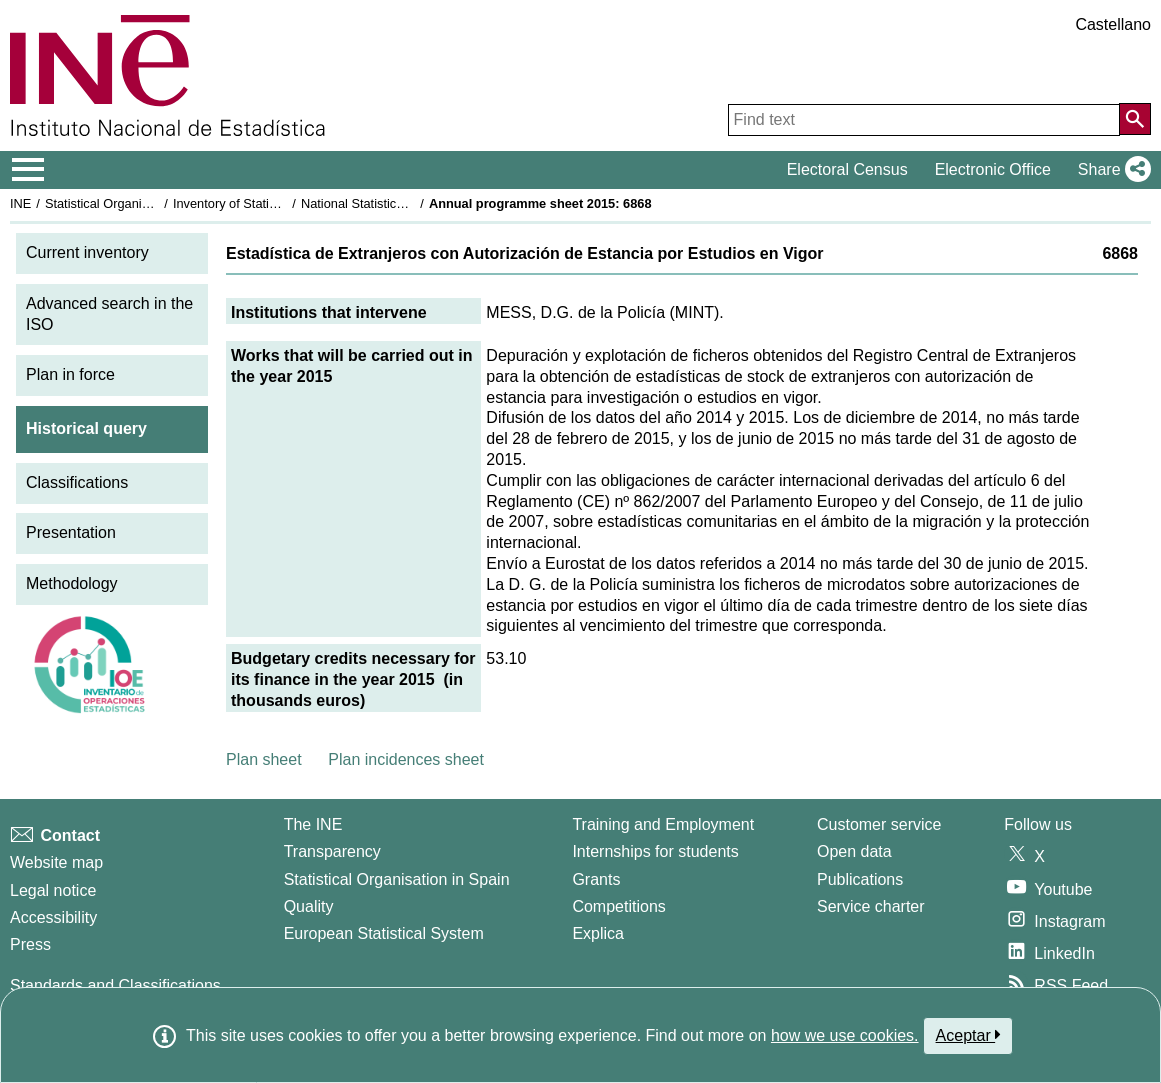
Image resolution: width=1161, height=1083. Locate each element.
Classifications (77, 482)
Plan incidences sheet (406, 759)
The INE (313, 824)
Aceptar (968, 1035)
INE (20, 203)
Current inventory (87, 252)
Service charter (871, 906)
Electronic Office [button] (993, 169)
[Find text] (924, 120)
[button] (1110, 170)
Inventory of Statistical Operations (268, 203)
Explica (598, 933)
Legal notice (53, 890)
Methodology (72, 583)
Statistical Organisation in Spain (135, 203)
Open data (854, 851)
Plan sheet (264, 759)
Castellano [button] (1113, 24)
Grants (596, 879)
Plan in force (70, 374)
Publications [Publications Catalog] (860, 879)
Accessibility (53, 917)
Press (30, 944)
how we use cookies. (845, 1035)
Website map (56, 862)
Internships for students (655, 851)
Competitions (618, 906)
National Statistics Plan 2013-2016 (399, 203)
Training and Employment (663, 824)
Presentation (71, 532)
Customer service (879, 824)
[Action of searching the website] (1135, 119)
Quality (309, 906)
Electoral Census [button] (847, 169)
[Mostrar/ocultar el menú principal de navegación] (28, 170)
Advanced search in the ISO (109, 314)
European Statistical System (384, 933)
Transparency (332, 851)
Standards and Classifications (115, 985)
